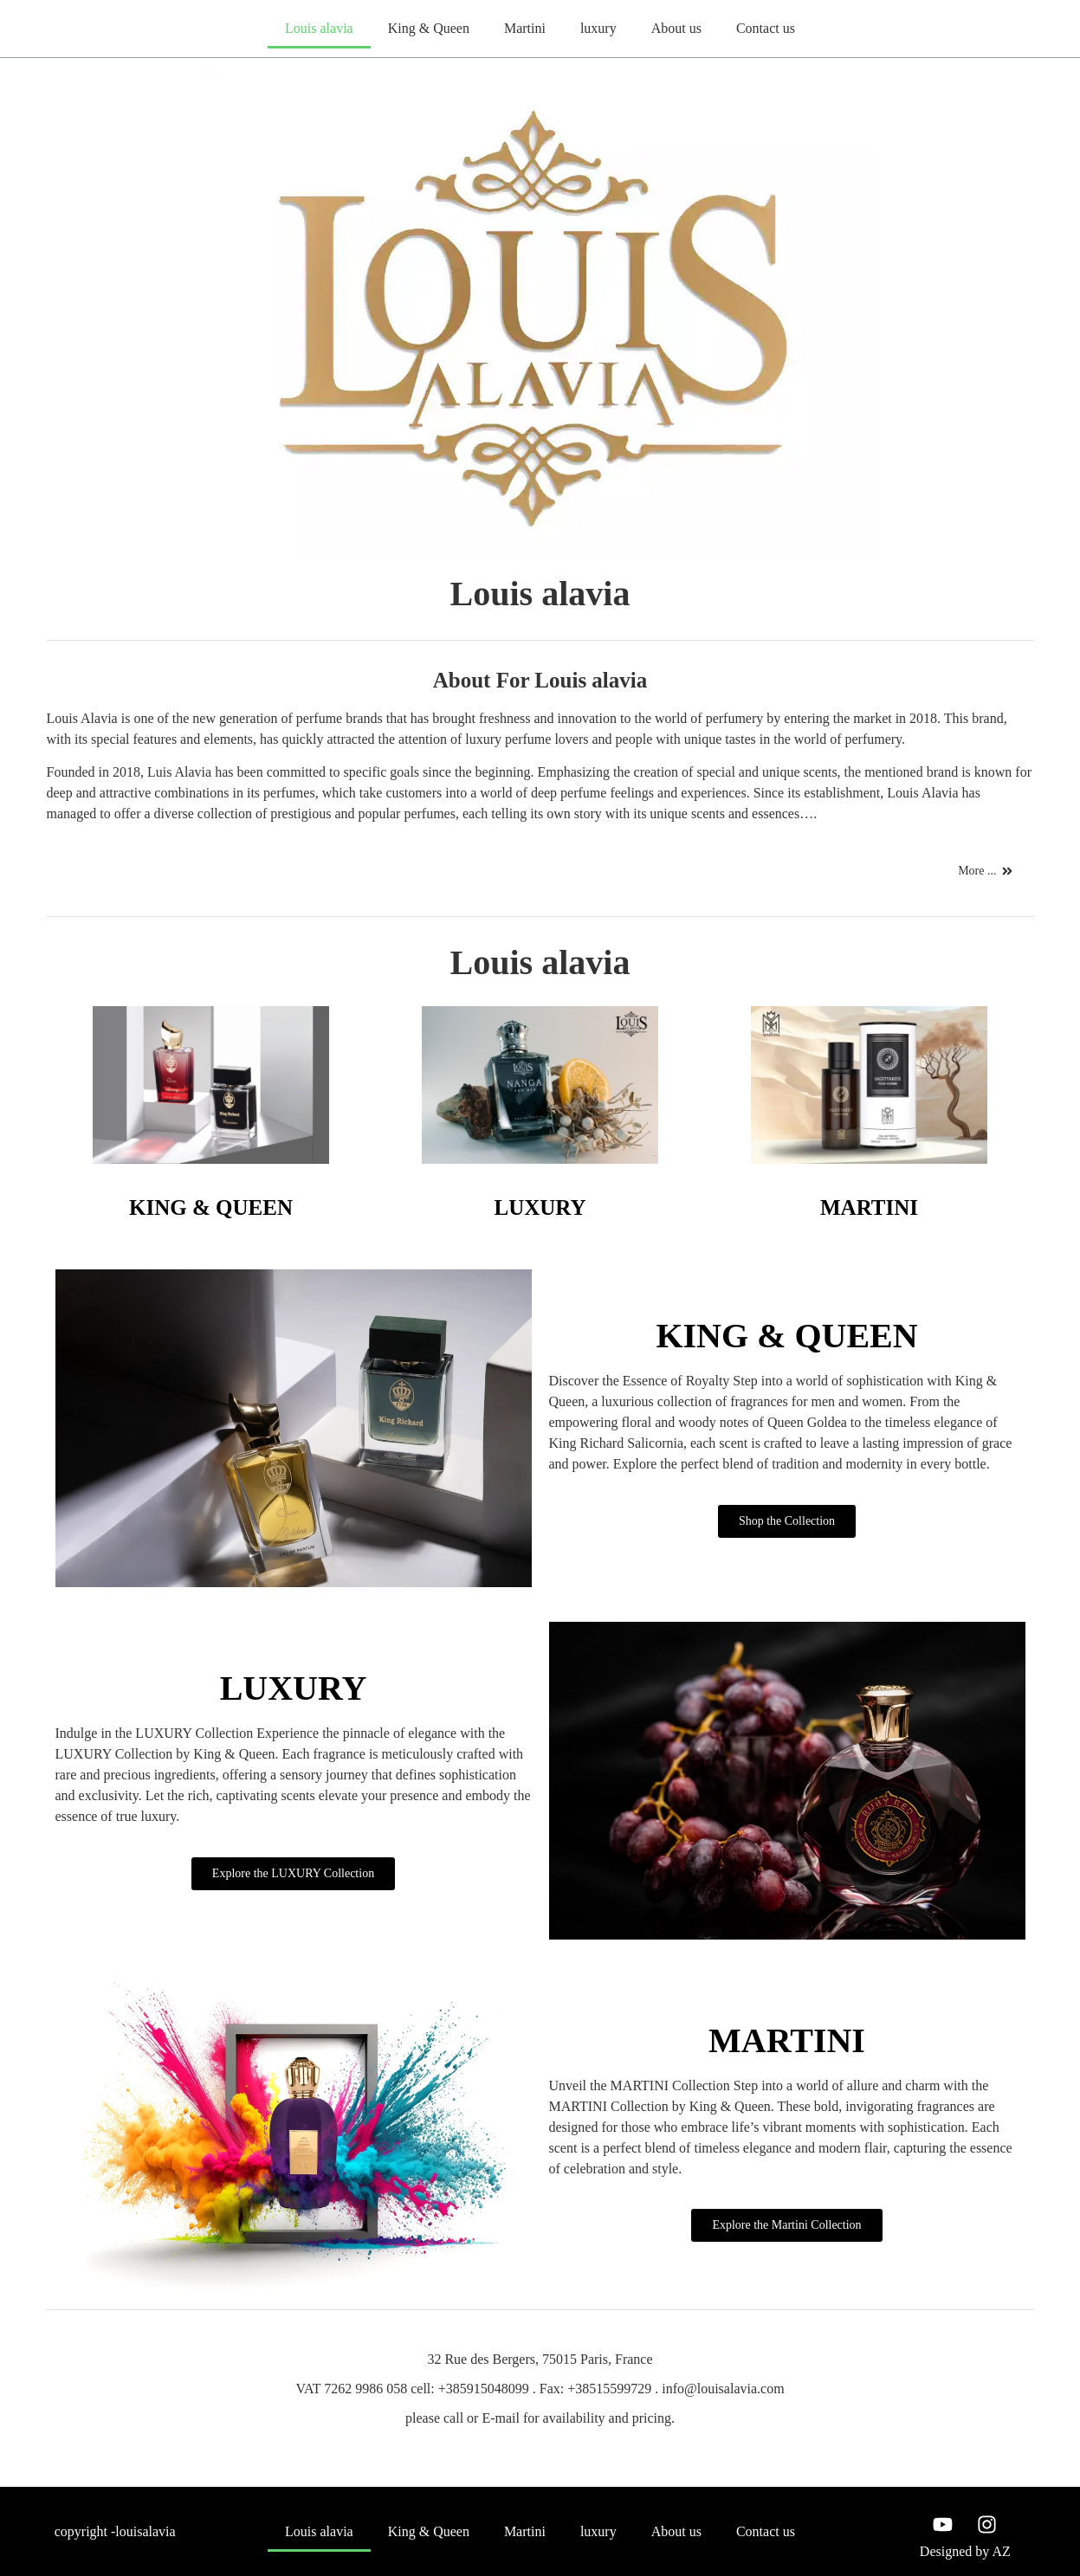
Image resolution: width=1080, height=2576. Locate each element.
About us (676, 28)
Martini (525, 28)
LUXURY (539, 1207)
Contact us (765, 28)
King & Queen (428, 28)
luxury (598, 28)
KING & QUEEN (211, 1207)
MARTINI (869, 1207)
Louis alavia (319, 28)
